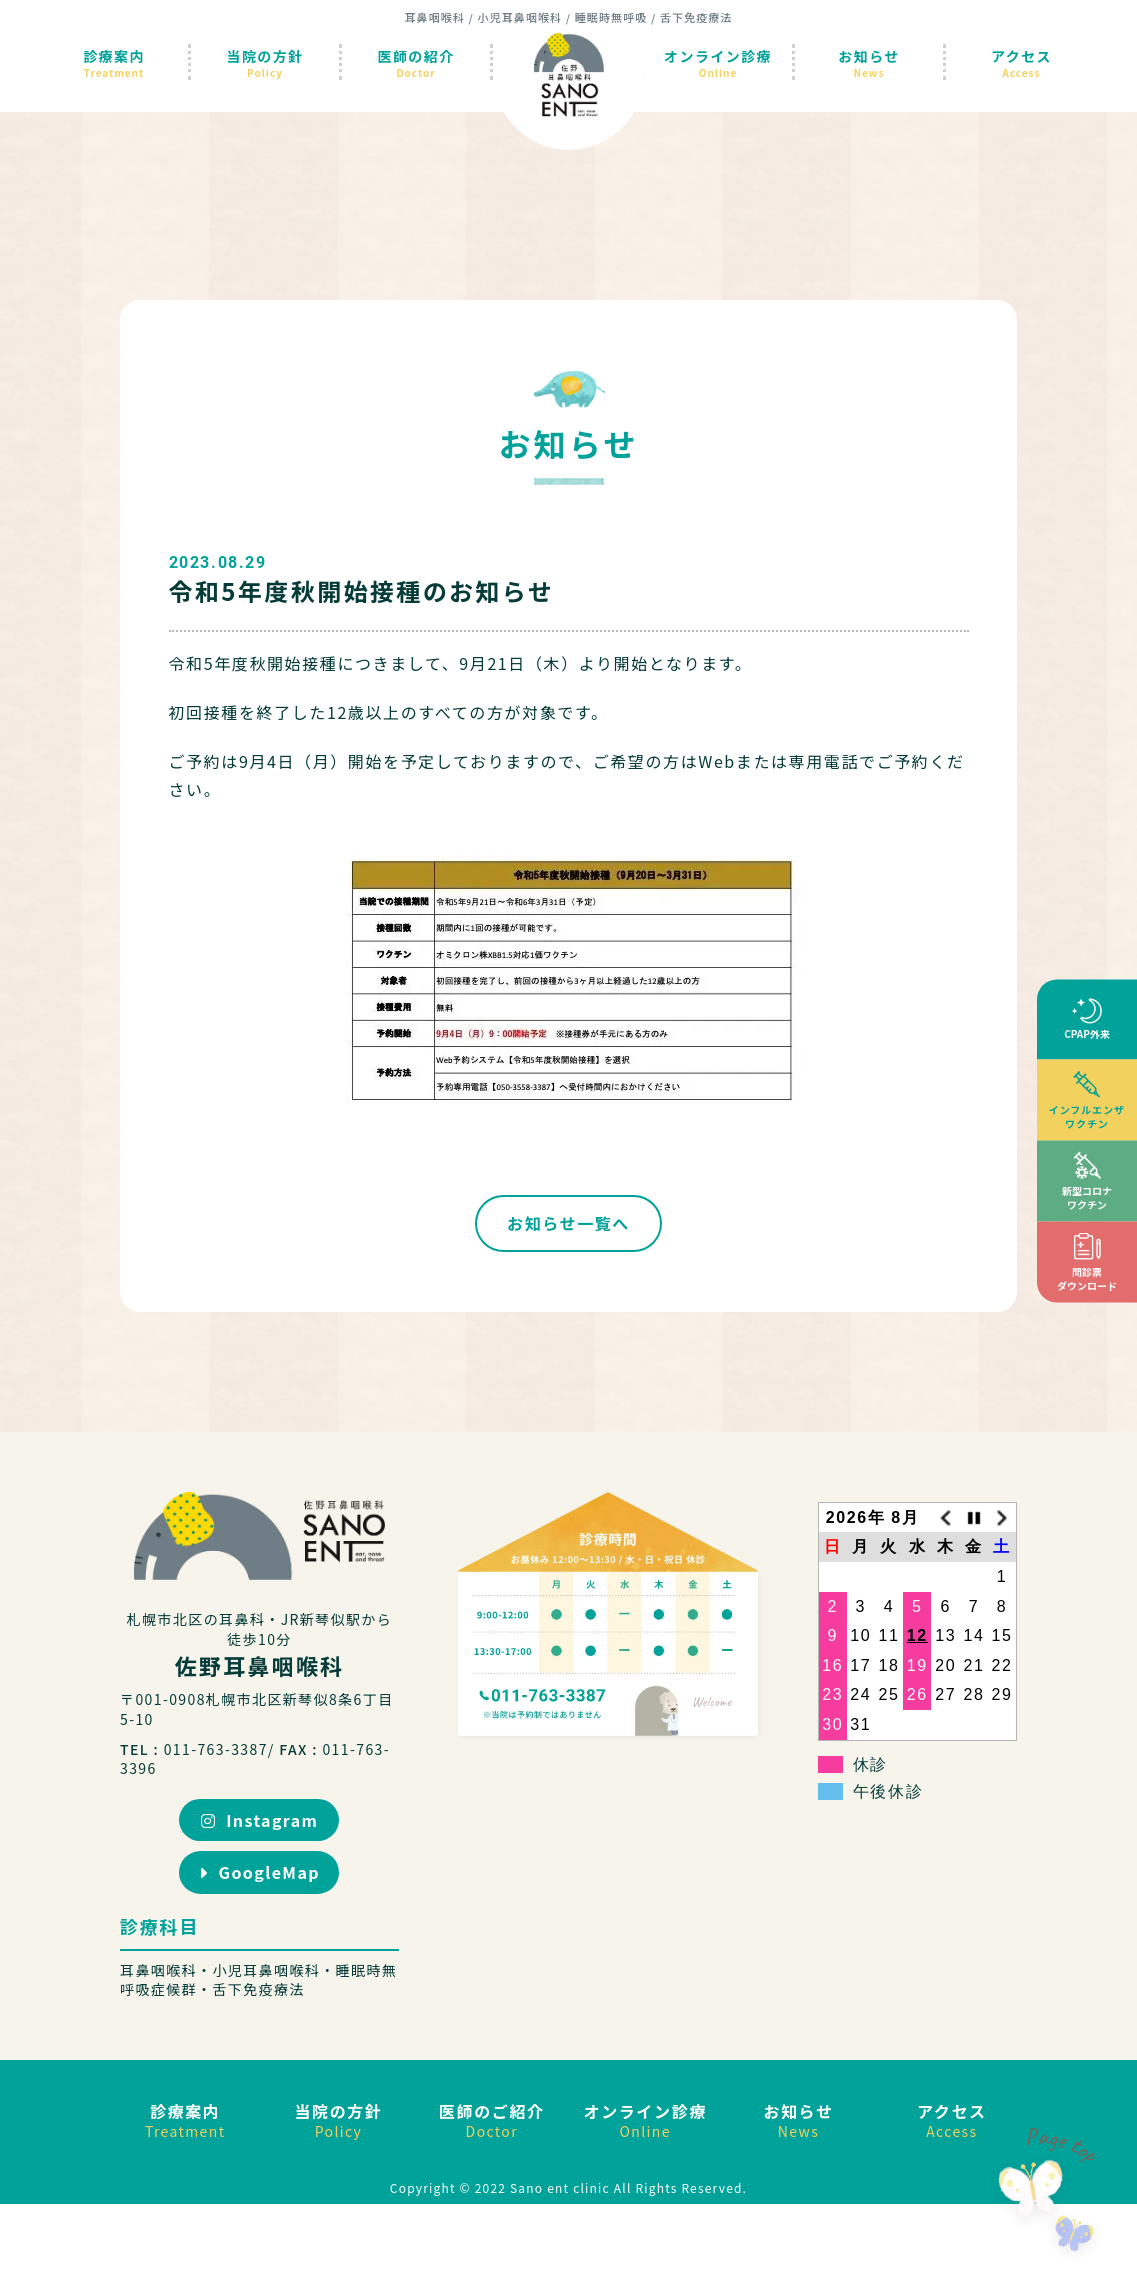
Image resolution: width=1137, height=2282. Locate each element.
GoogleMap (259, 1872)
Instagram (260, 1820)
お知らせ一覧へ (568, 1223)
